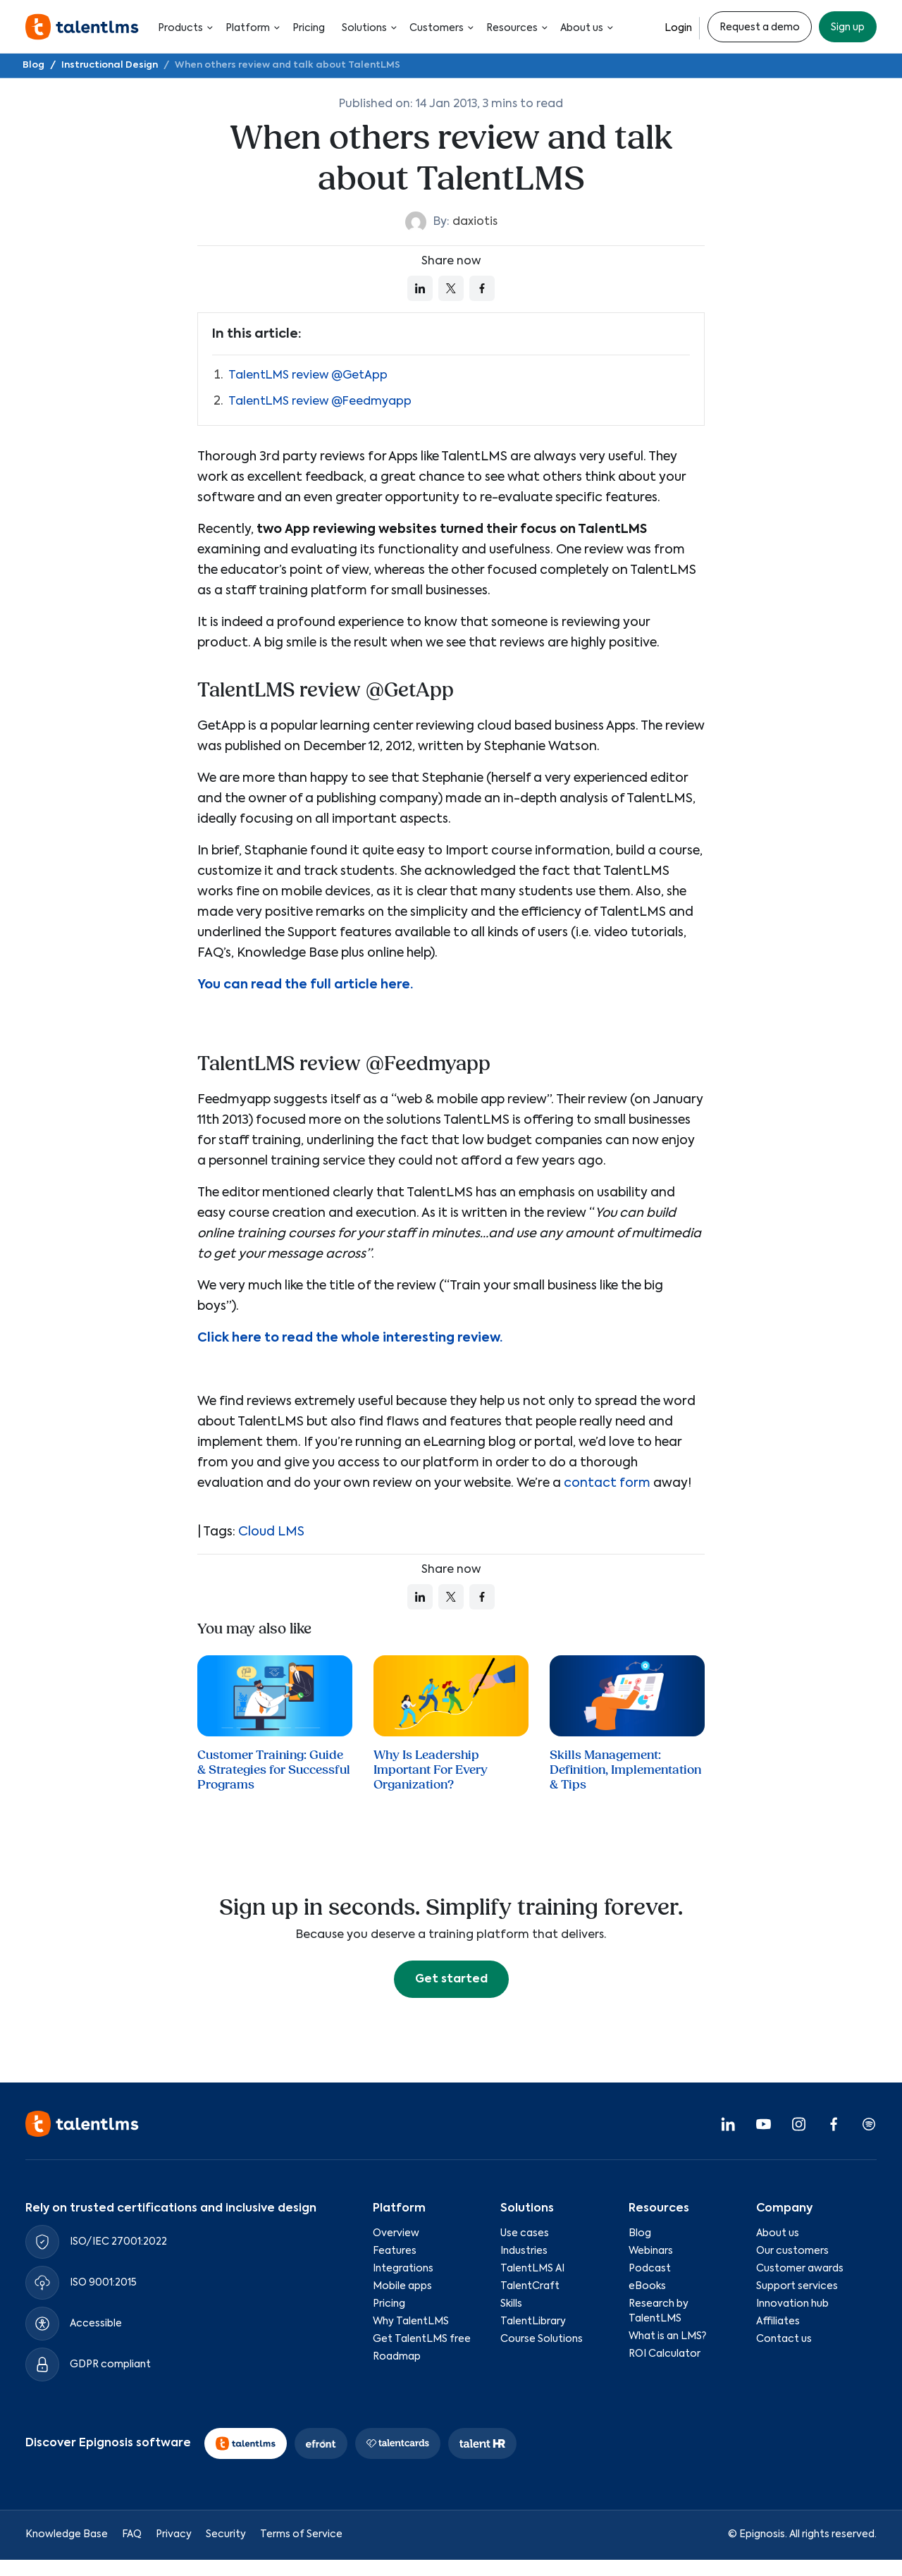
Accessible (96, 2324)
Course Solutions (541, 2339)
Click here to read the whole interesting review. (349, 1338)
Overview (396, 2233)
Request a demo (759, 27)
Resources (514, 28)
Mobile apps (402, 2286)
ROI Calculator (664, 2354)
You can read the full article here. (305, 985)
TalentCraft (530, 2286)
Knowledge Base (66, 2534)
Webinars (651, 2251)
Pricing (308, 28)
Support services (797, 2286)
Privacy (174, 2534)
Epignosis (762, 2534)
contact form (607, 1483)
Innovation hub (792, 2304)
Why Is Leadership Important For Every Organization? (430, 1770)
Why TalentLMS (411, 2321)
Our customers (792, 2251)
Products (183, 28)
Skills (511, 2304)
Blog (640, 2233)
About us (584, 28)
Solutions (367, 28)
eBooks (647, 2286)
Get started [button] (451, 1979)
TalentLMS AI (532, 2269)
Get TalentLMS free (422, 2339)
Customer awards (800, 2269)
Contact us (784, 2339)
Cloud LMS (271, 1532)
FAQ (132, 2534)
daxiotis (475, 222)
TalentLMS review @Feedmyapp (320, 401)
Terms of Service (301, 2534)
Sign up (848, 27)
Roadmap (397, 2357)
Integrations (403, 2269)
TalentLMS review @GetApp (308, 375)
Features (394, 2251)
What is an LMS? (667, 2336)
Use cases (524, 2233)
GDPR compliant (110, 2364)
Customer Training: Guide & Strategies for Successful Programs (273, 1770)
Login (678, 28)
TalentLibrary (533, 2321)
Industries (524, 2251)
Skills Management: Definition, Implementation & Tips (625, 1770)
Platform (251, 28)
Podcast (650, 2269)
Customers (439, 28)
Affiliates (778, 2321)
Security (226, 2534)
